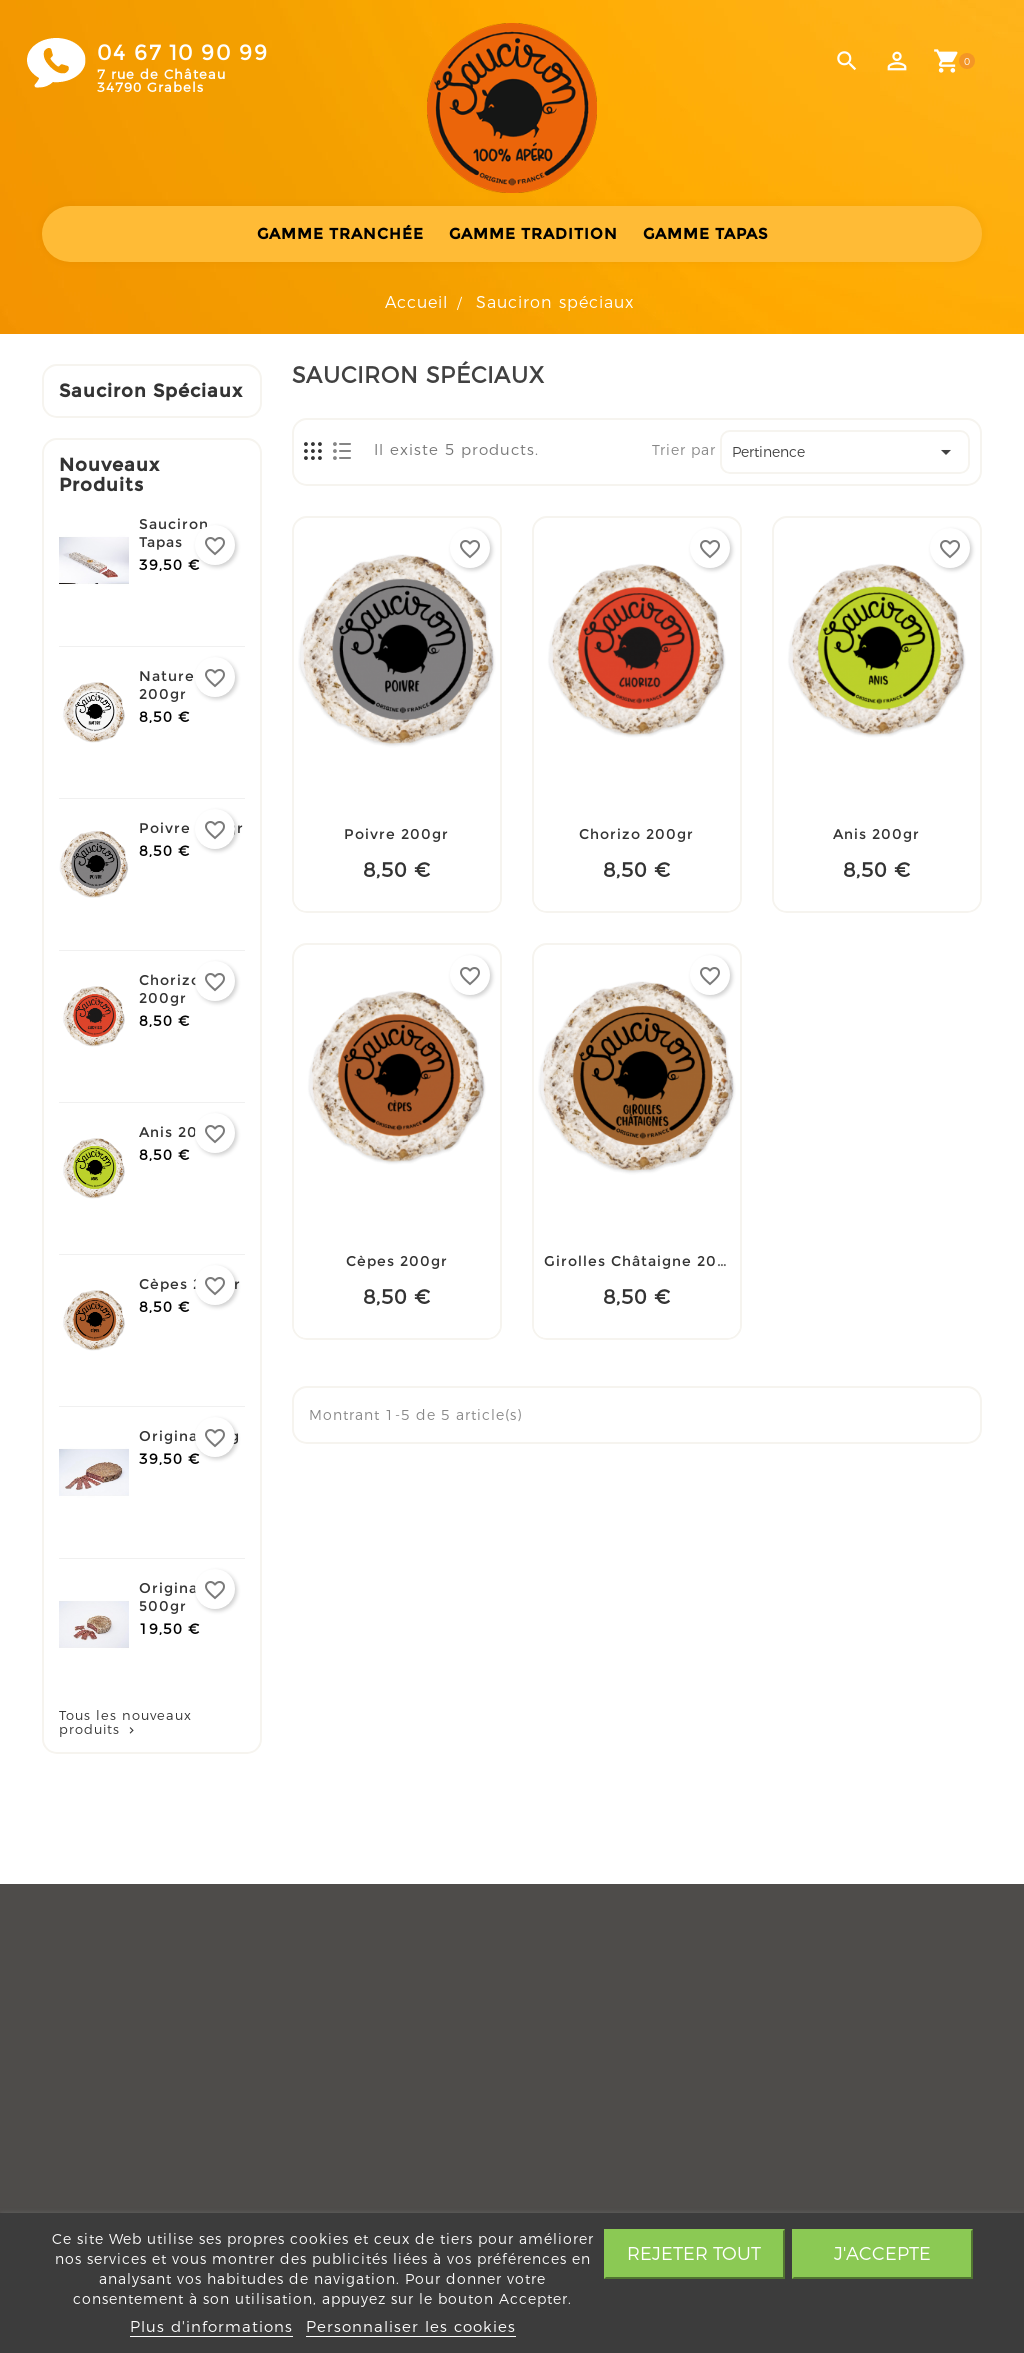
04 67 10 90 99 (183, 52)
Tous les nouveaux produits (125, 1722)
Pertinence (845, 452)
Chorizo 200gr (170, 989)
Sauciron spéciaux (151, 391)
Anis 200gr (182, 1132)
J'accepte (882, 2254)
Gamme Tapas (705, 233)
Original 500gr (171, 1597)
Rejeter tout (694, 2254)
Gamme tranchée (340, 233)
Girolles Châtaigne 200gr (644, 1261)
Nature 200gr (167, 685)
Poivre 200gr (191, 828)
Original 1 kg (189, 1436)
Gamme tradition (533, 233)
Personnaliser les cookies (411, 2326)
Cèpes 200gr (190, 1284)
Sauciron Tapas (174, 533)
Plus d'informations (211, 2326)
